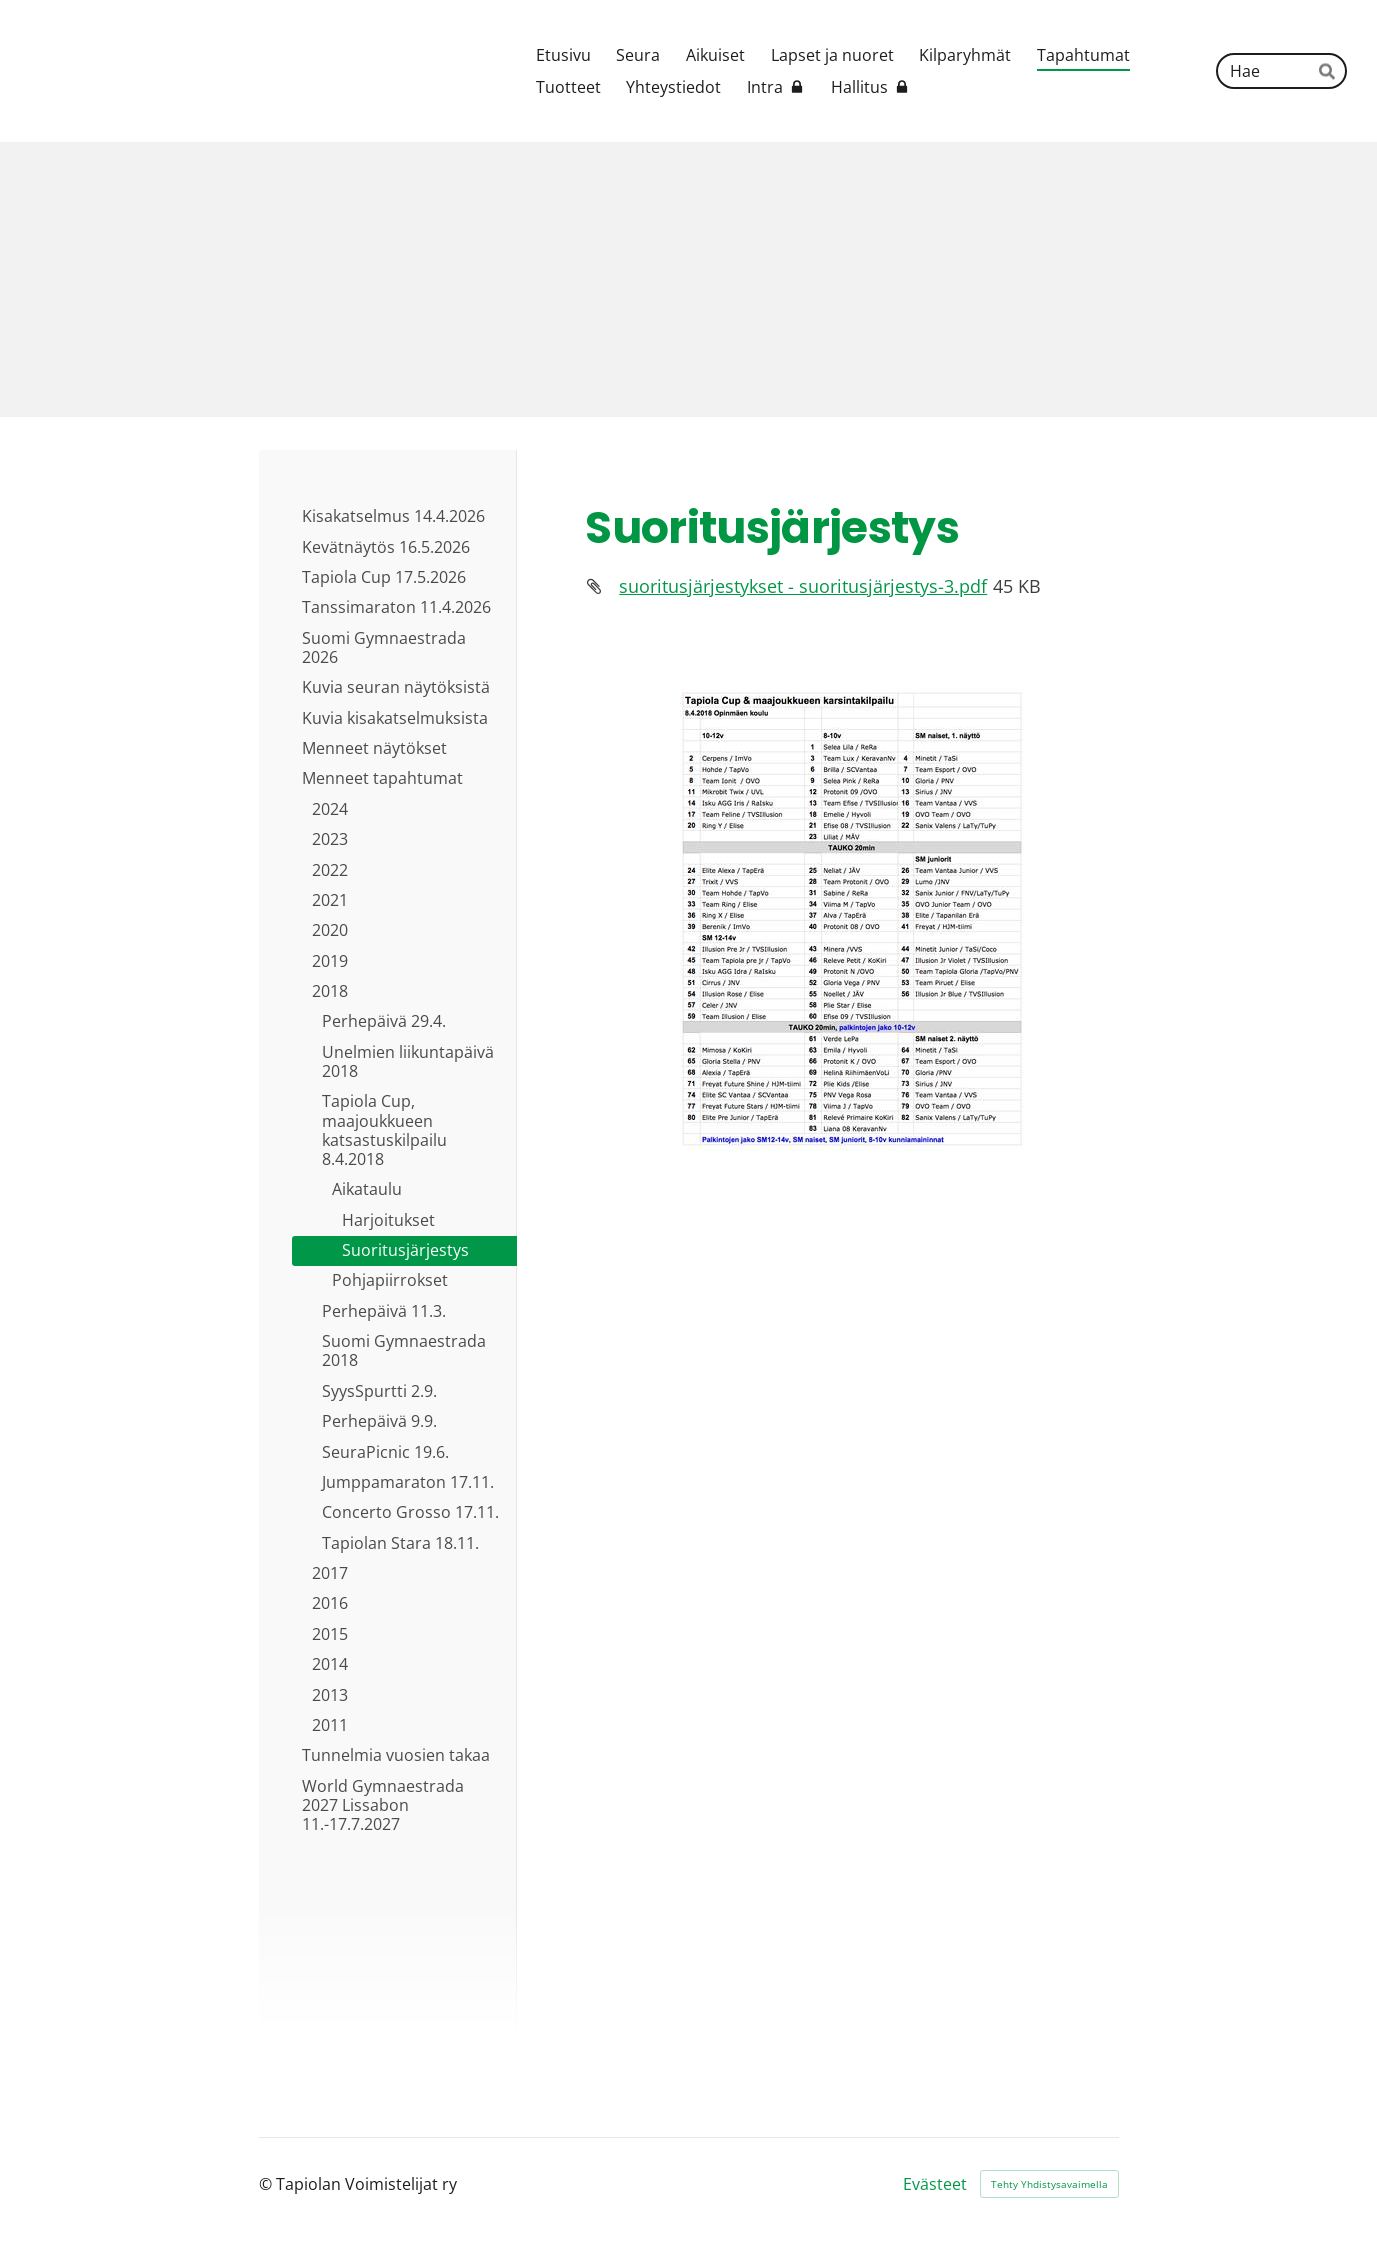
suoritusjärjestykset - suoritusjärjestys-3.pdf (803, 586)
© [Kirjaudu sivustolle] (267, 2184)
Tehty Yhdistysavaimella (1049, 2184)
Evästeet (935, 2184)
